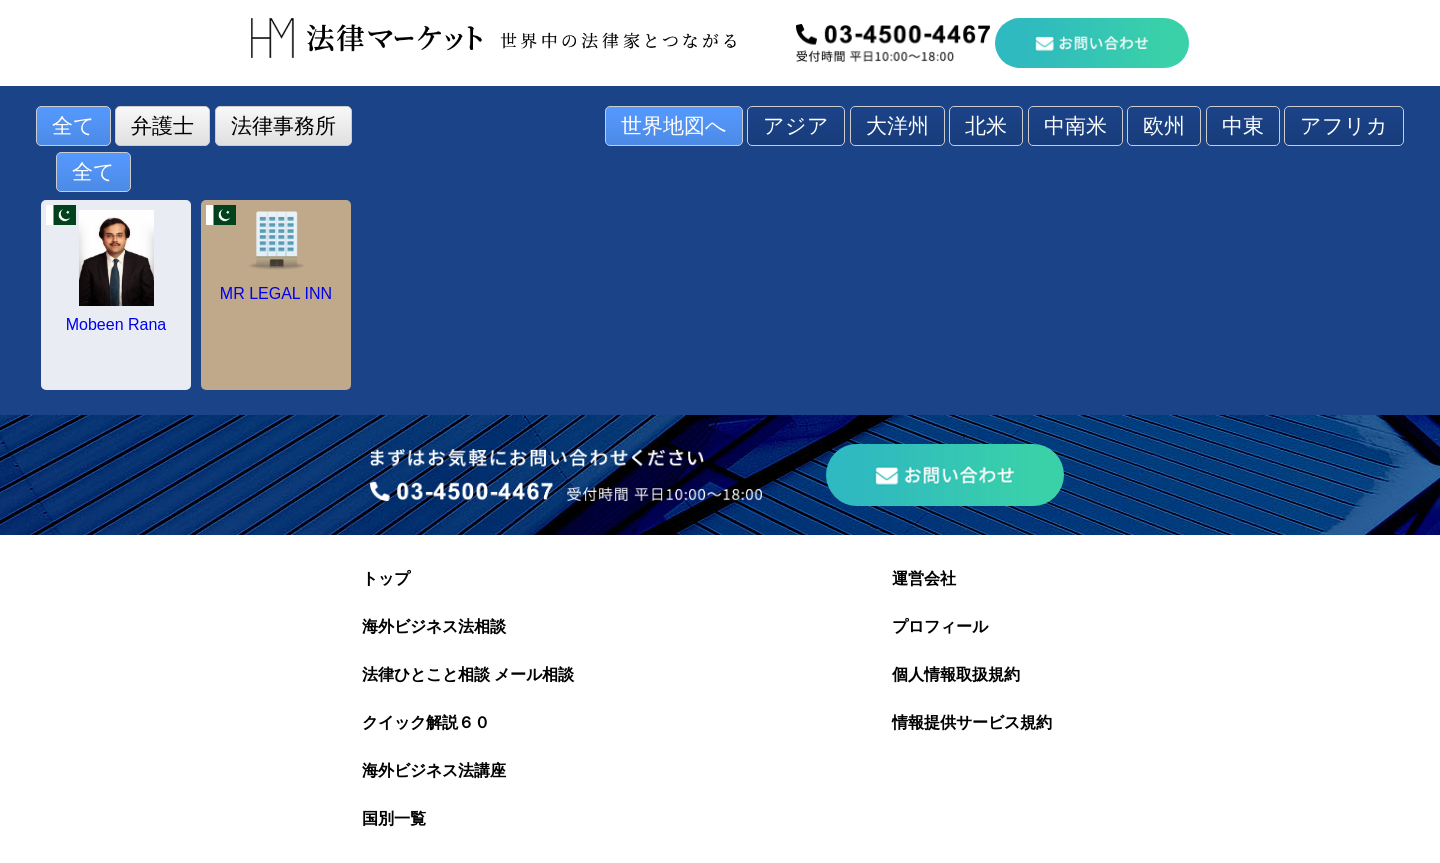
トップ (386, 578)
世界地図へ (674, 125)
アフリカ (1344, 125)
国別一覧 (394, 818)
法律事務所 (283, 125)
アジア (796, 125)
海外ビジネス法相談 (434, 626)
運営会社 (924, 578)
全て (73, 125)
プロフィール (940, 626)
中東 (1243, 125)
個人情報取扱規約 (956, 674)
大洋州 (897, 125)
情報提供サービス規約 (972, 722)
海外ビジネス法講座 (434, 770)
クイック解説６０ (426, 722)
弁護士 (162, 125)
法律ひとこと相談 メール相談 (468, 674)
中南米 (1075, 125)
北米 (986, 125)
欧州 (1164, 125)
